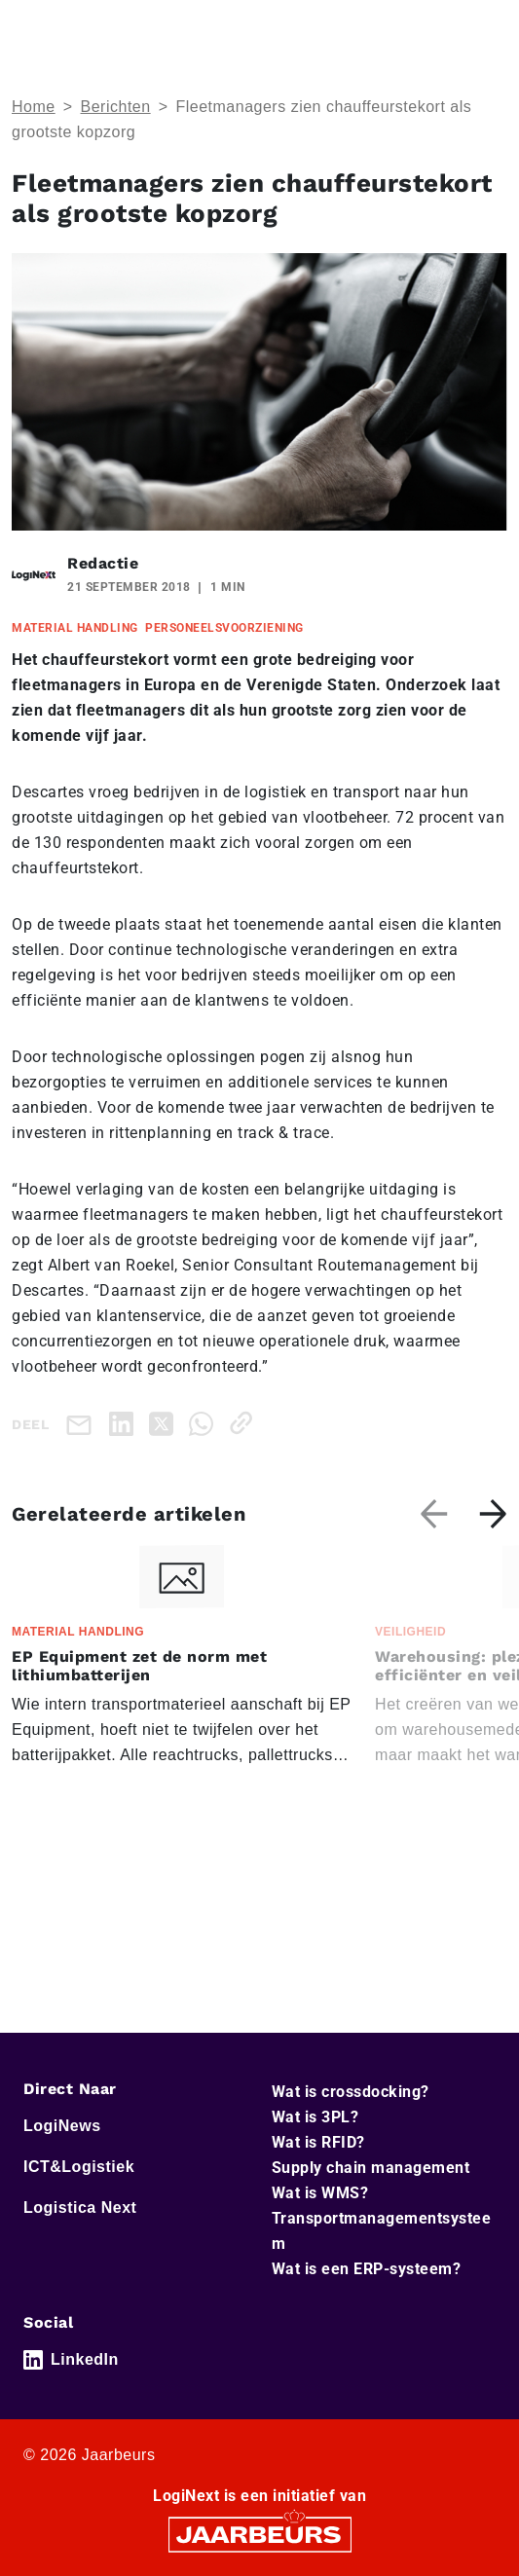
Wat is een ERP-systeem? (367, 2269)
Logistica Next (79, 2207)
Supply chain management (371, 2167)
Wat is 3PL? (315, 2117)
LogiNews (62, 2125)
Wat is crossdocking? (350, 2091)
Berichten (116, 106)
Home (34, 106)
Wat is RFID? (318, 2142)
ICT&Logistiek (78, 2166)
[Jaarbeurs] (260, 2533)
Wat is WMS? (320, 2193)
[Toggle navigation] (488, 28)
